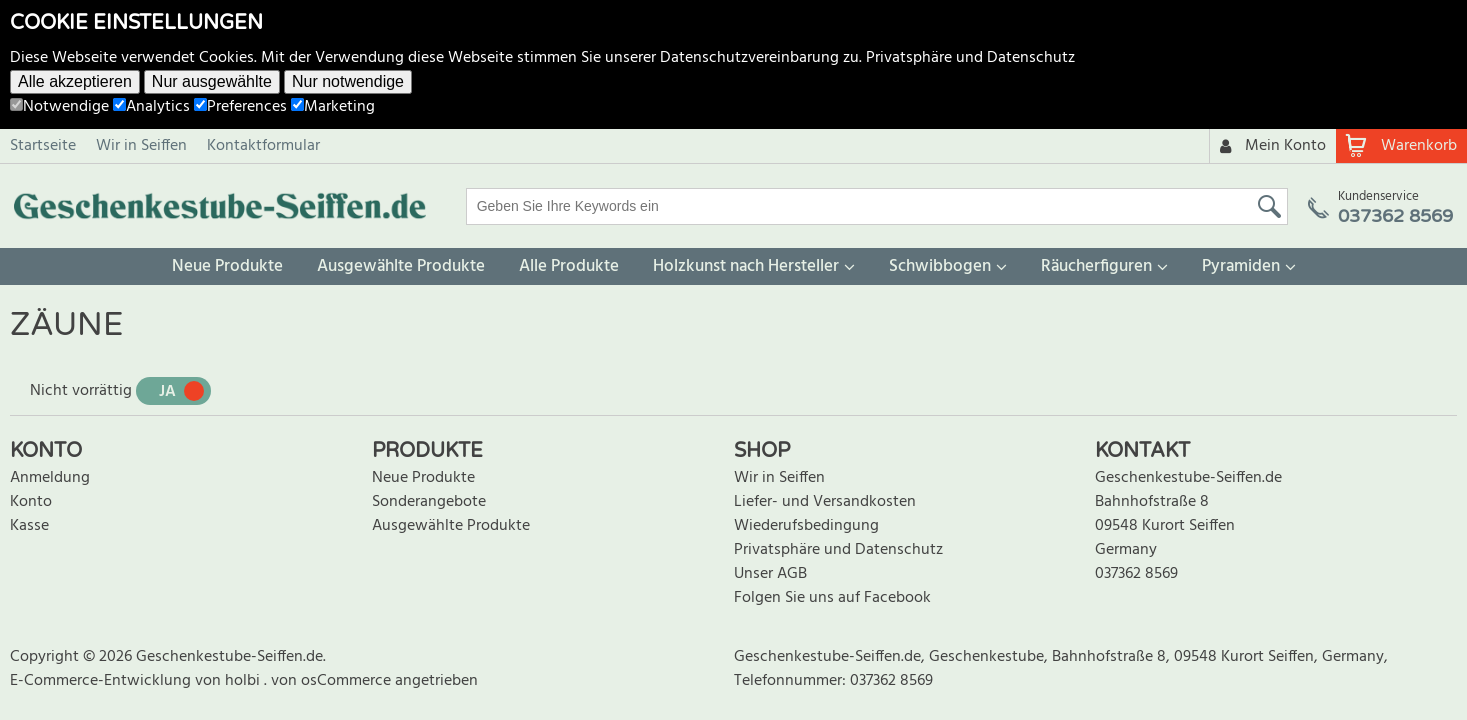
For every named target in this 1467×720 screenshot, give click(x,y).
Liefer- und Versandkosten (825, 502)
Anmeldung (50, 478)
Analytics (151, 107)
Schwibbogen (940, 266)
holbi (244, 681)
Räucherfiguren (1096, 266)
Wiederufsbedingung (806, 526)
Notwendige (59, 107)
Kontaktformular (263, 146)
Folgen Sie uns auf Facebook (832, 598)
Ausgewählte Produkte (401, 266)
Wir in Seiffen (141, 146)
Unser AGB (770, 574)
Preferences (240, 107)
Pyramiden (1241, 266)
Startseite (43, 146)
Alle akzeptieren (75, 81)
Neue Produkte (227, 266)
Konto (31, 502)
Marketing (333, 107)
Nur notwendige (348, 81)
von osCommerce (333, 681)
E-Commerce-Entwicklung (102, 681)
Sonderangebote (429, 502)
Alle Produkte (569, 266)
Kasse (29, 526)
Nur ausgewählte (212, 81)
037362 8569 (1136, 574)
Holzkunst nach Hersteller (746, 266)
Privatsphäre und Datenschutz (970, 58)
